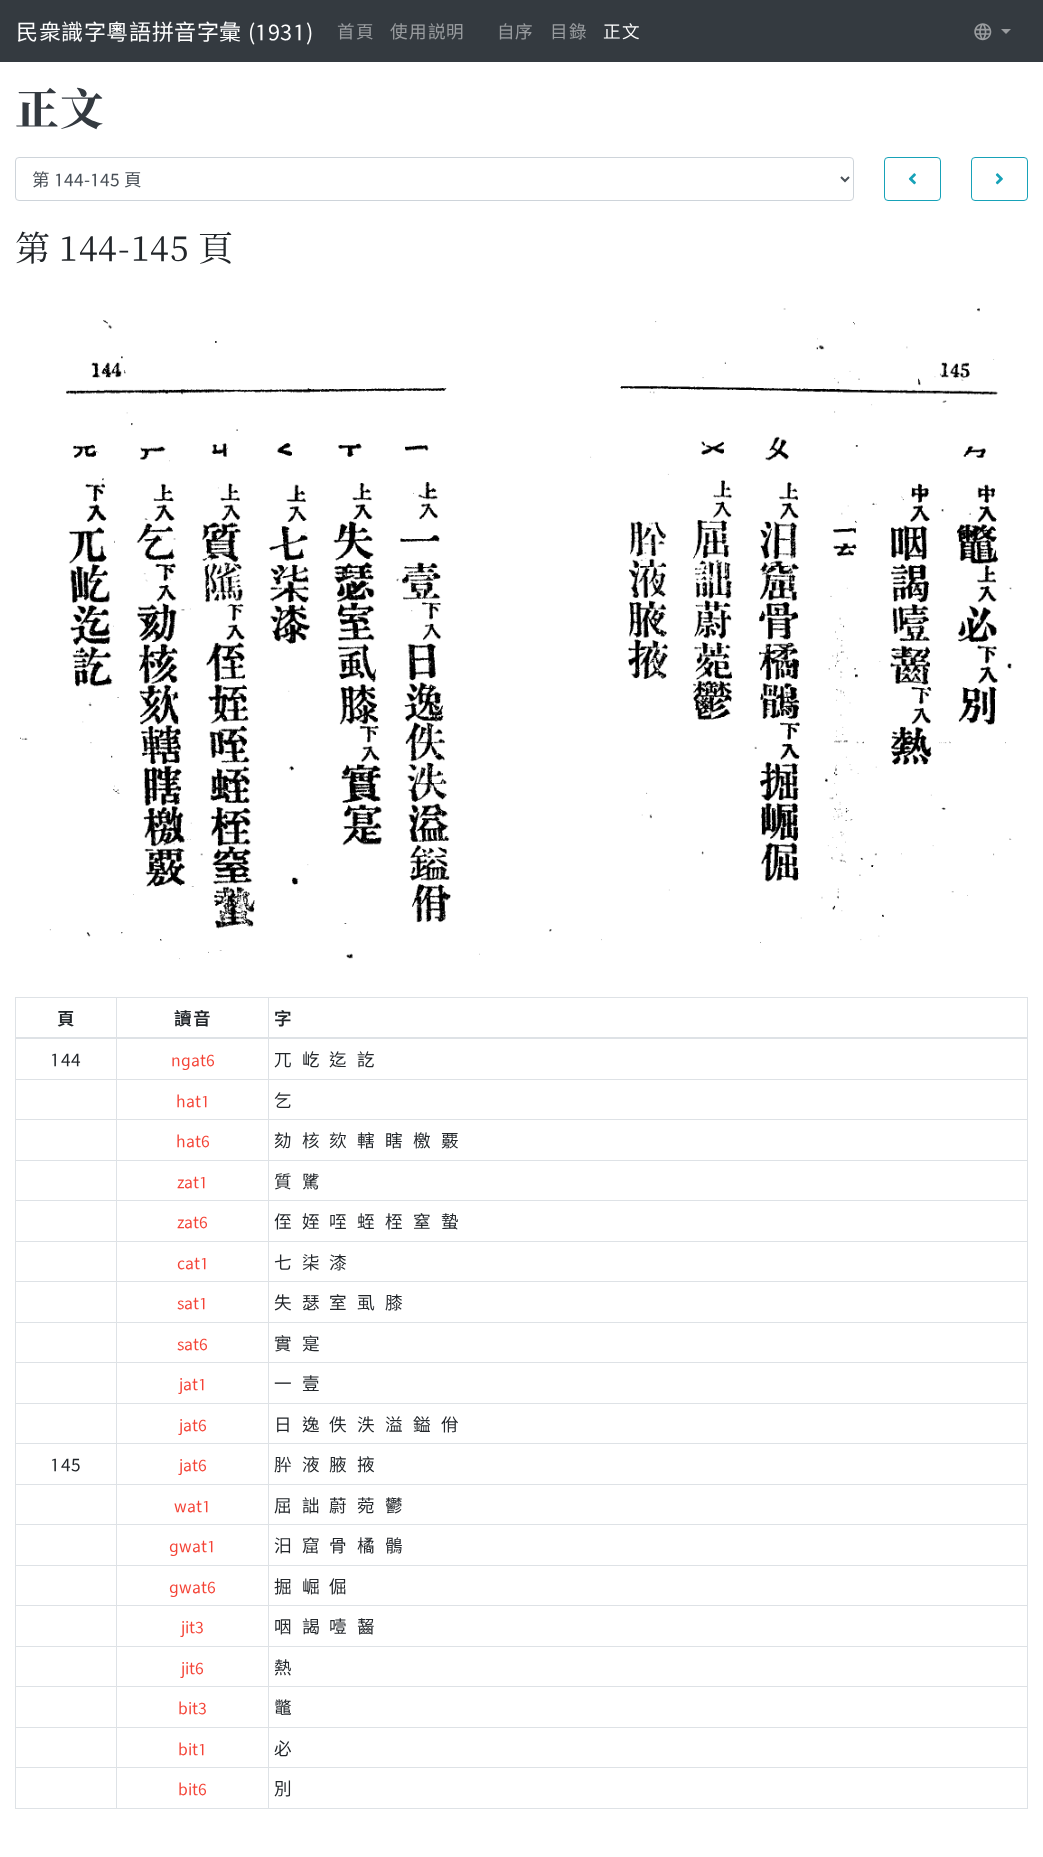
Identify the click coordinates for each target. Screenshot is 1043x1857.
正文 (621, 30)
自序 (515, 30)
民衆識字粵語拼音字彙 (164, 30)
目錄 (568, 30)
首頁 (355, 30)
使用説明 (427, 30)
